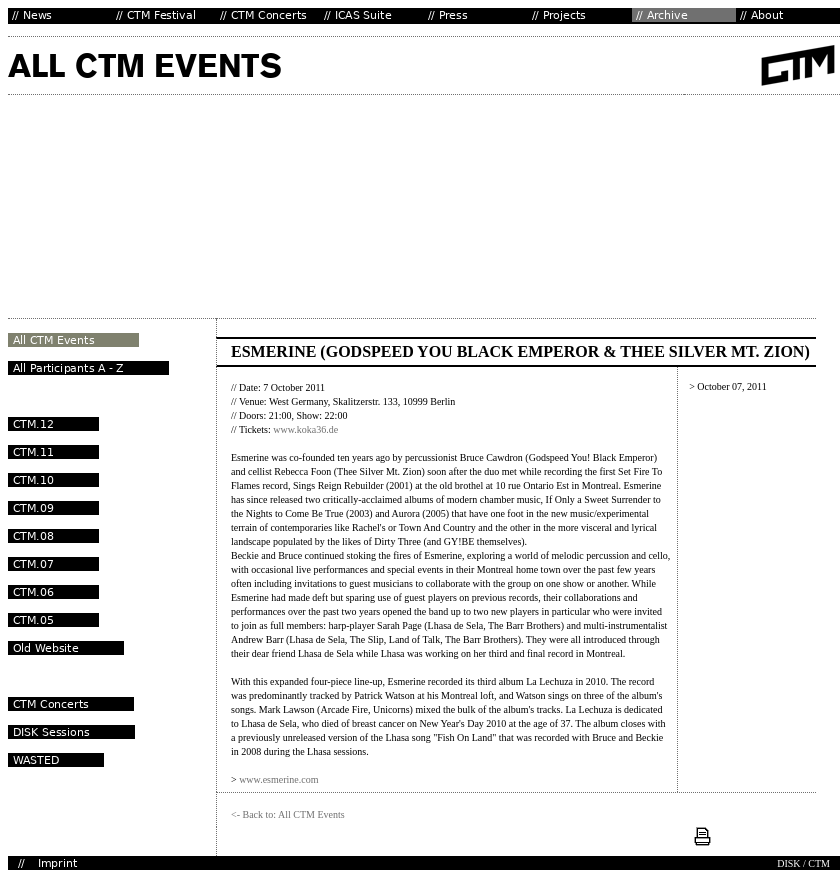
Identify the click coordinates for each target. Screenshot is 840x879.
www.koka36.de (305, 429)
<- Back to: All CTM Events (288, 814)
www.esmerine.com (278, 779)
